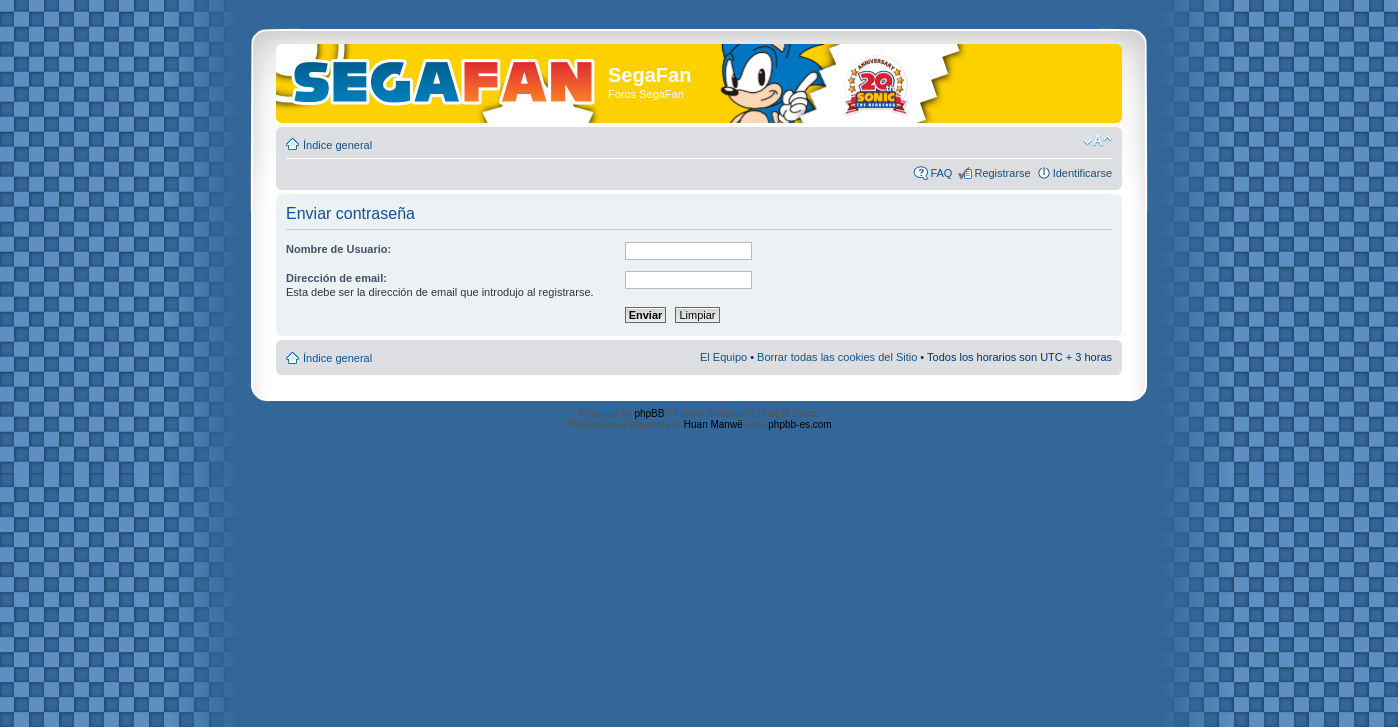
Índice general (337, 145)
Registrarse (1002, 173)
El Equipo (723, 357)
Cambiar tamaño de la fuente (1097, 141)
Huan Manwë (713, 424)
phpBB (649, 413)
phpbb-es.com (799, 424)
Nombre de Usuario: (338, 249)
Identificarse (1082, 173)
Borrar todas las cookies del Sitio (837, 357)
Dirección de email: (336, 278)
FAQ (941, 173)
